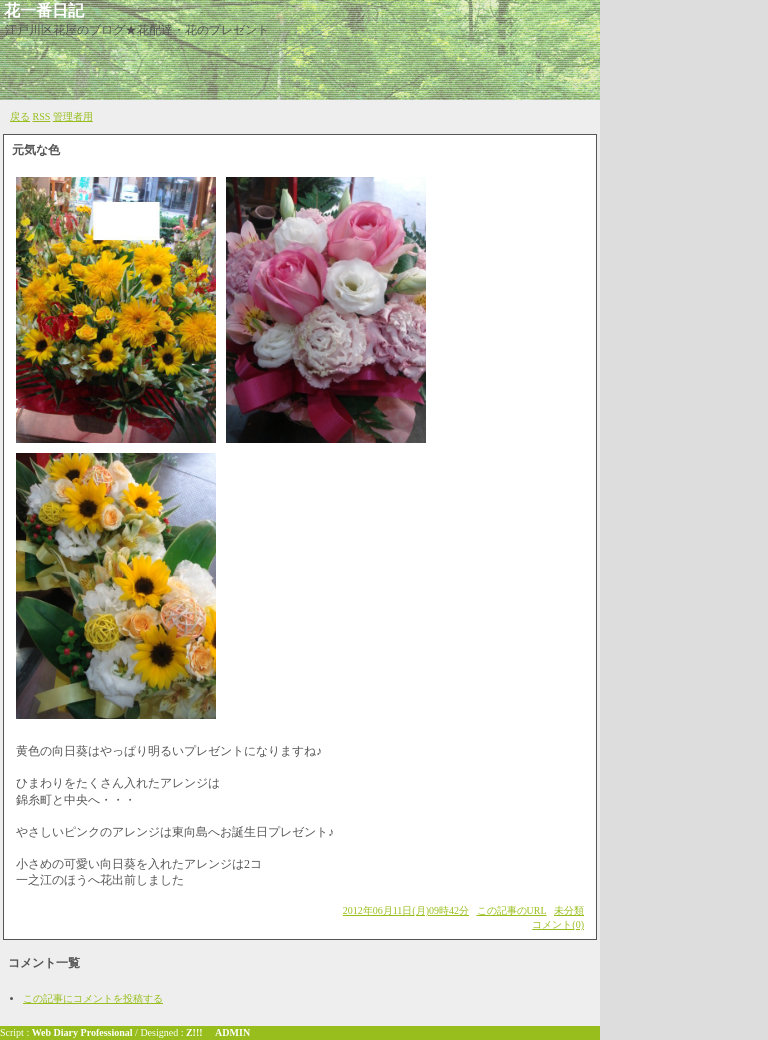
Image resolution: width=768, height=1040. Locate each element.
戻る (20, 116)
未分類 (569, 910)
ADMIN (232, 1032)
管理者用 (73, 116)
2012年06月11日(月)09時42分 (406, 910)
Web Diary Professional (82, 1032)
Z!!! (194, 1032)
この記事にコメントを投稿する (93, 998)
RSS (42, 116)
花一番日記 (44, 10)
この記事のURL (512, 910)
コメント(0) (558, 924)
